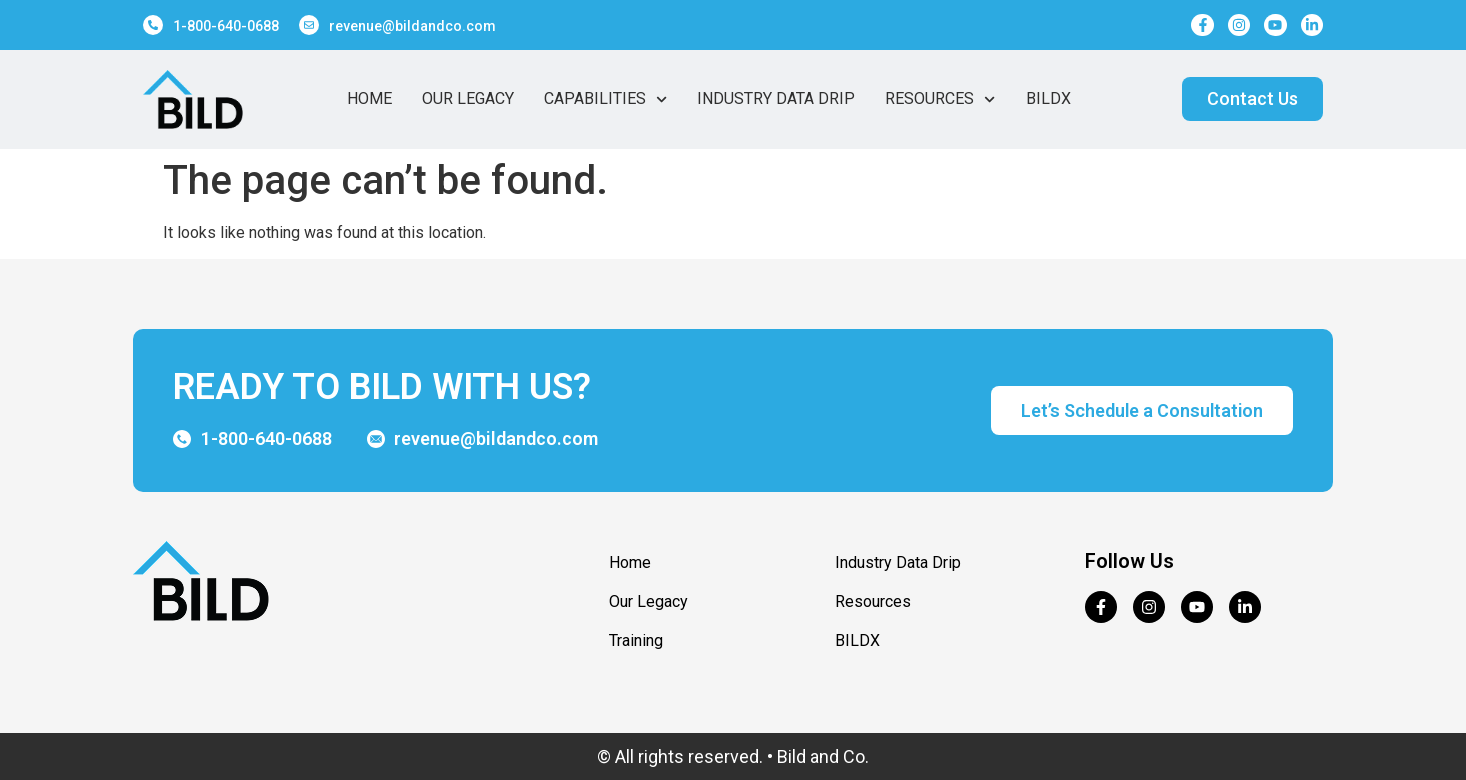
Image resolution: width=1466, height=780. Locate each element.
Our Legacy (468, 98)
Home (369, 98)
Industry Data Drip (776, 98)
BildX (1048, 98)
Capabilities (605, 99)
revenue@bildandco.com (412, 26)
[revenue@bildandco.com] (309, 25)
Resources (940, 99)
